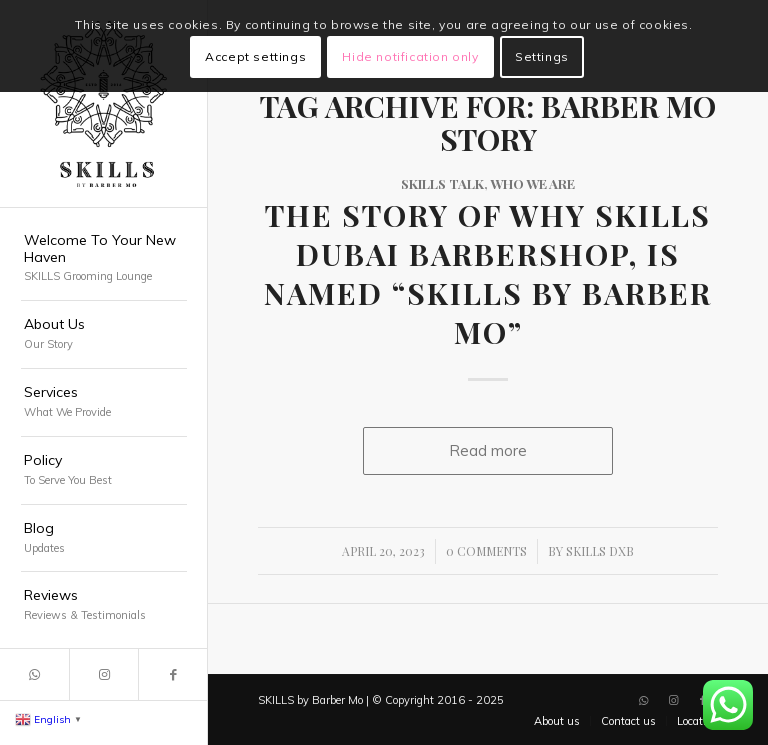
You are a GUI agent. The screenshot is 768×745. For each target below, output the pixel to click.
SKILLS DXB (600, 551)
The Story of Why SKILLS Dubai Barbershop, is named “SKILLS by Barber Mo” (488, 273)
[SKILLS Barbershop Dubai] (104, 104)
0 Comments (486, 551)
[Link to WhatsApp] (34, 674)
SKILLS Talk (442, 183)
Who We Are (532, 183)
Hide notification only (410, 56)
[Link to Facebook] (172, 674)
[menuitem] (104, 259)
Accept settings (255, 56)
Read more (488, 450)
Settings (542, 56)
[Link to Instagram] (103, 674)
